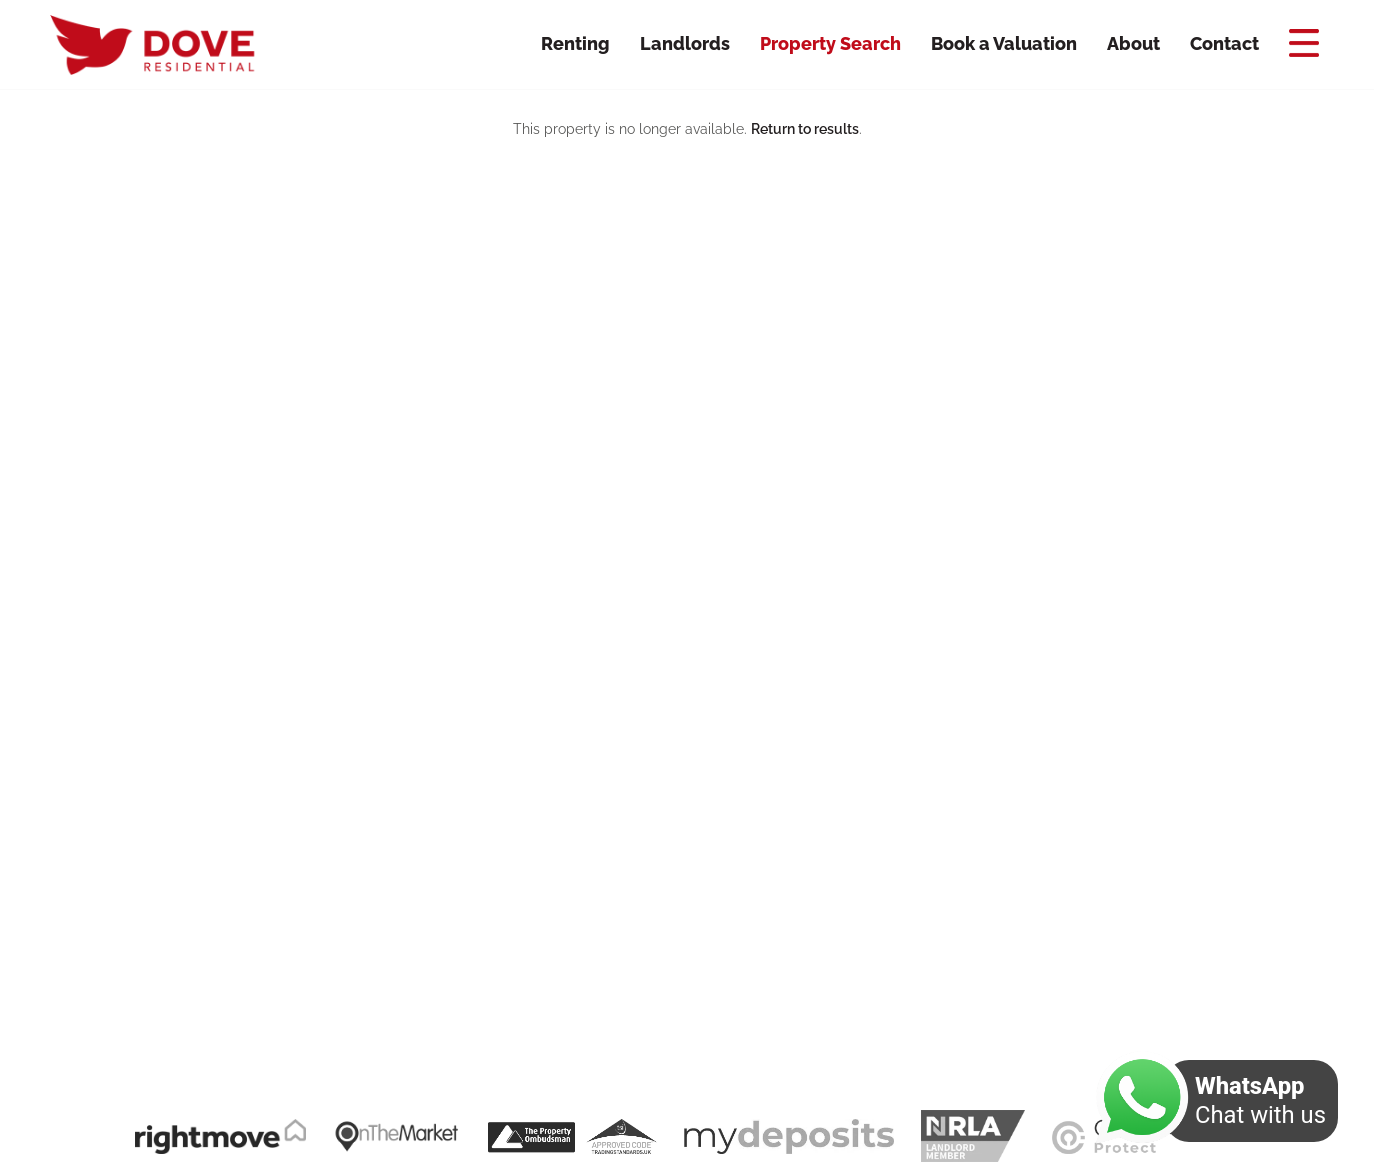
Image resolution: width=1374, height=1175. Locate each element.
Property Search (830, 43)
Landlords (685, 43)
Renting (575, 43)
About (1133, 43)
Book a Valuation (1004, 43)
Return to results (805, 129)
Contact (1224, 43)
